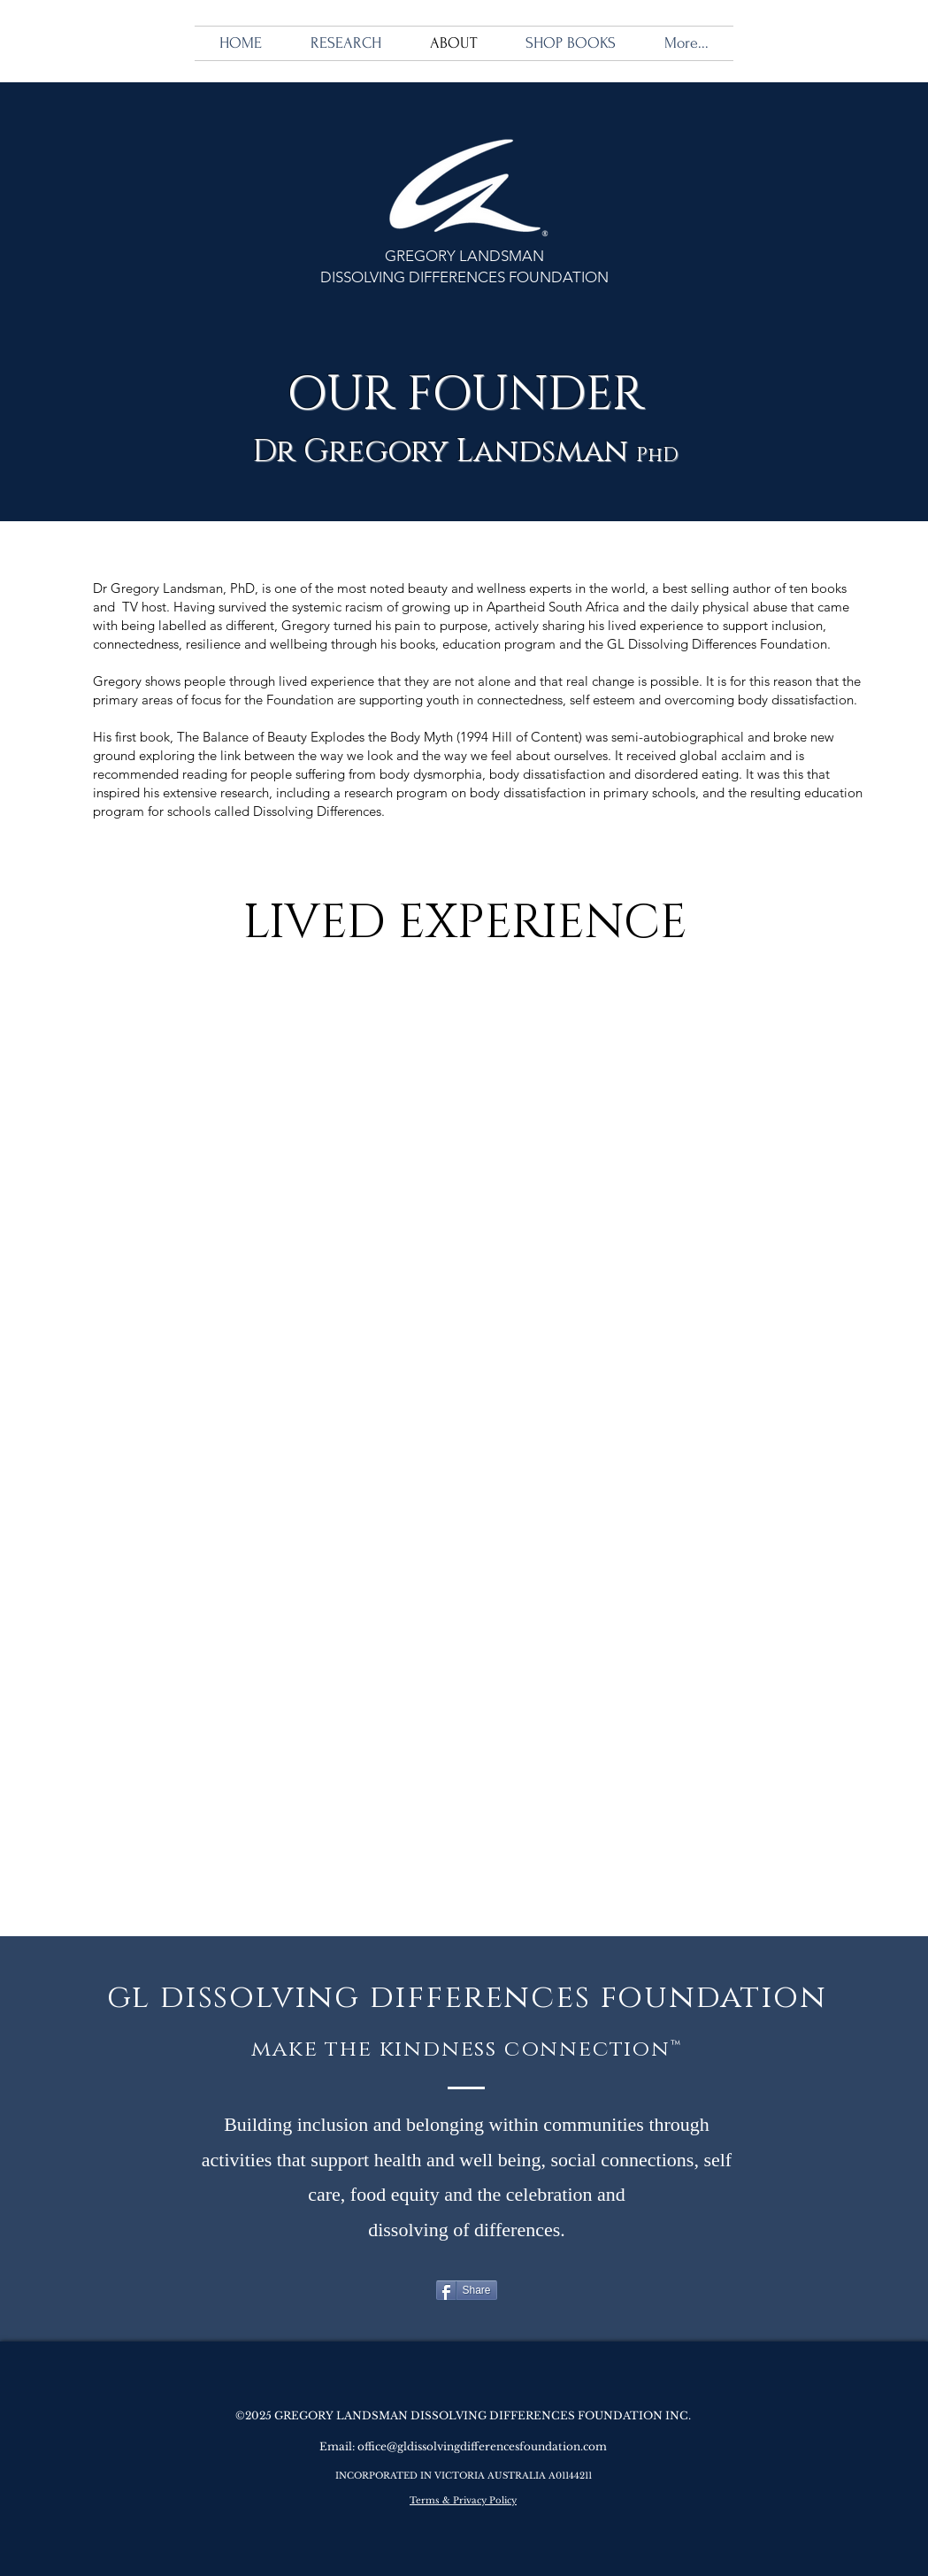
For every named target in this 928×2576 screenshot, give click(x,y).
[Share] (466, 2290)
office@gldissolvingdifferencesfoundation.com (482, 2446)
